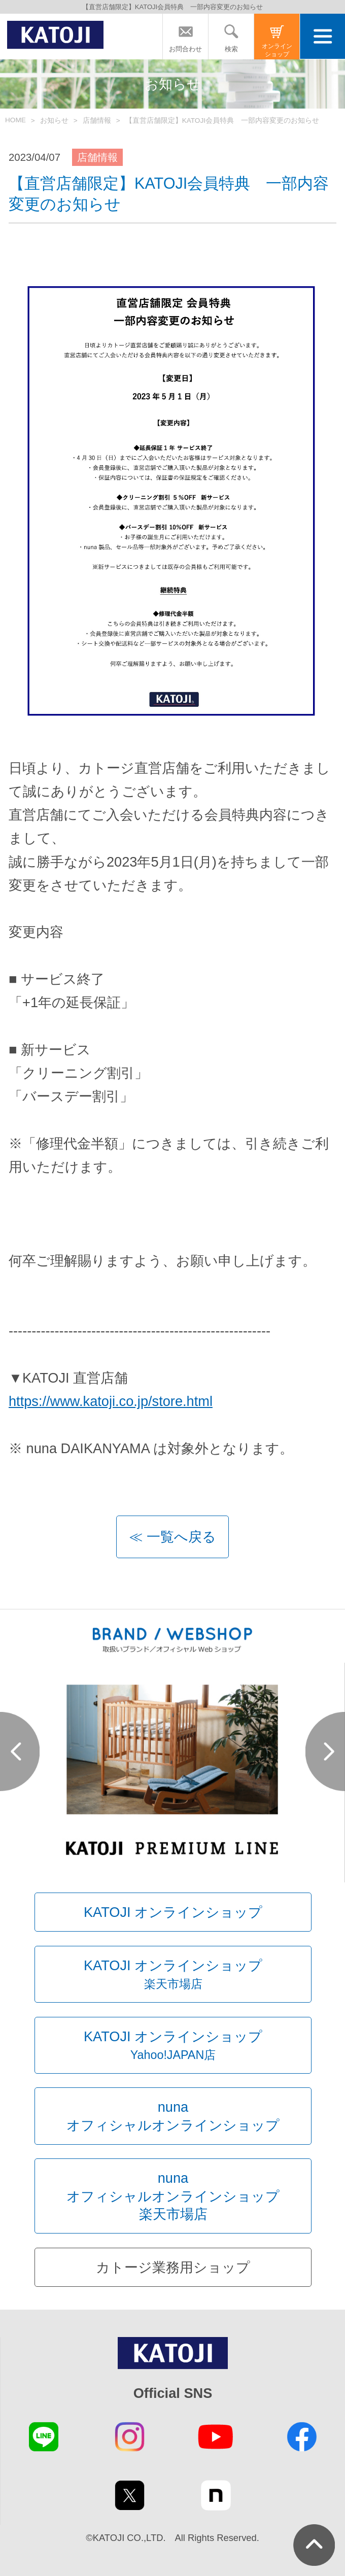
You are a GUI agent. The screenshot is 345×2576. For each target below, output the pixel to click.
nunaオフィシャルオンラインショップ (173, 2116)
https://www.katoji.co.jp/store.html (111, 1401)
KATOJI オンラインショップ (173, 1912)
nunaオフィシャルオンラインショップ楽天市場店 (173, 2196)
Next (325, 1751)
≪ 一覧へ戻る (172, 1536)
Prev (20, 1751)
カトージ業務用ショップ (173, 2267)
